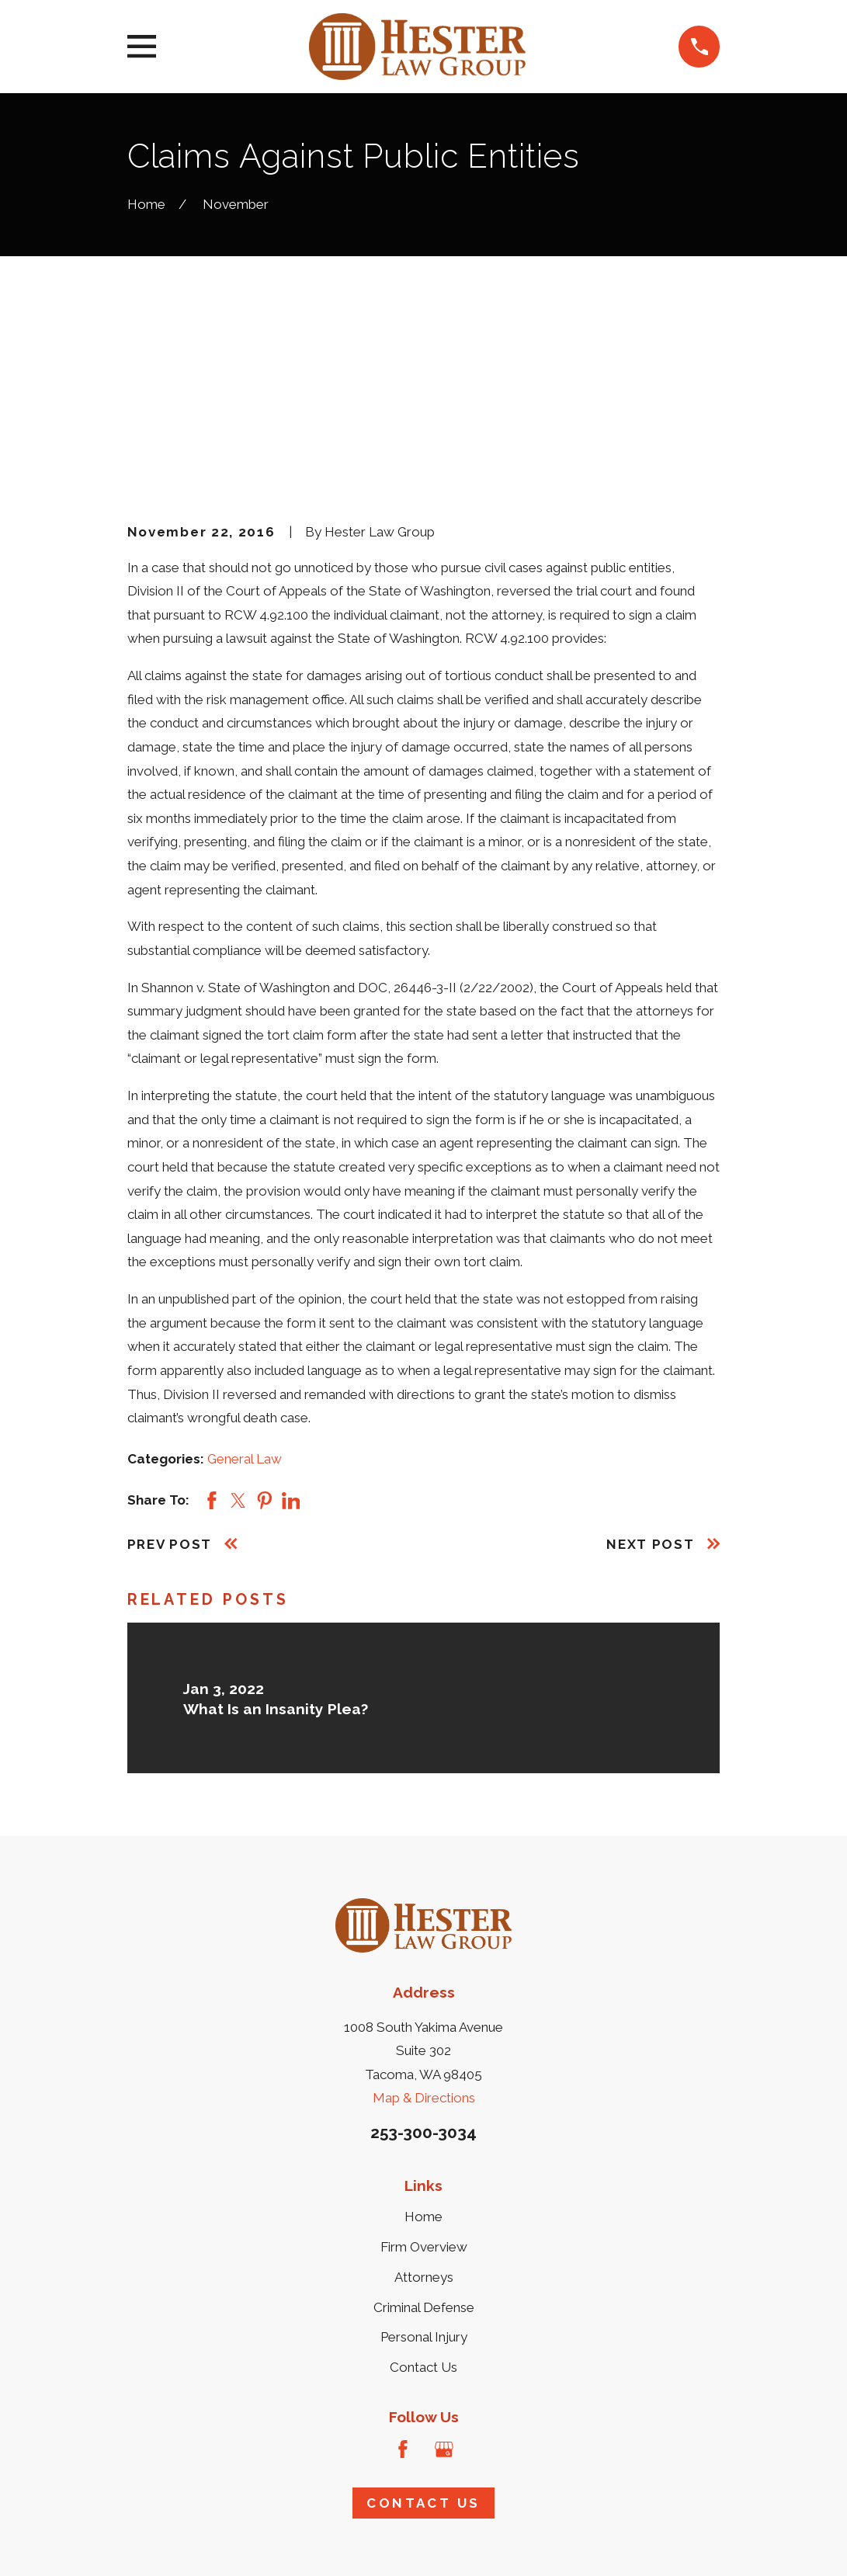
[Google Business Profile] (444, 2288)
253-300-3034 (423, 1972)
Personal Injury (423, 2177)
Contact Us (423, 2207)
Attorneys (423, 2117)
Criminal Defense (423, 2146)
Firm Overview (423, 2087)
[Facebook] (403, 2288)
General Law (244, 1298)
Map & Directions (424, 1938)
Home (423, 2056)
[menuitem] (149, 2544)
